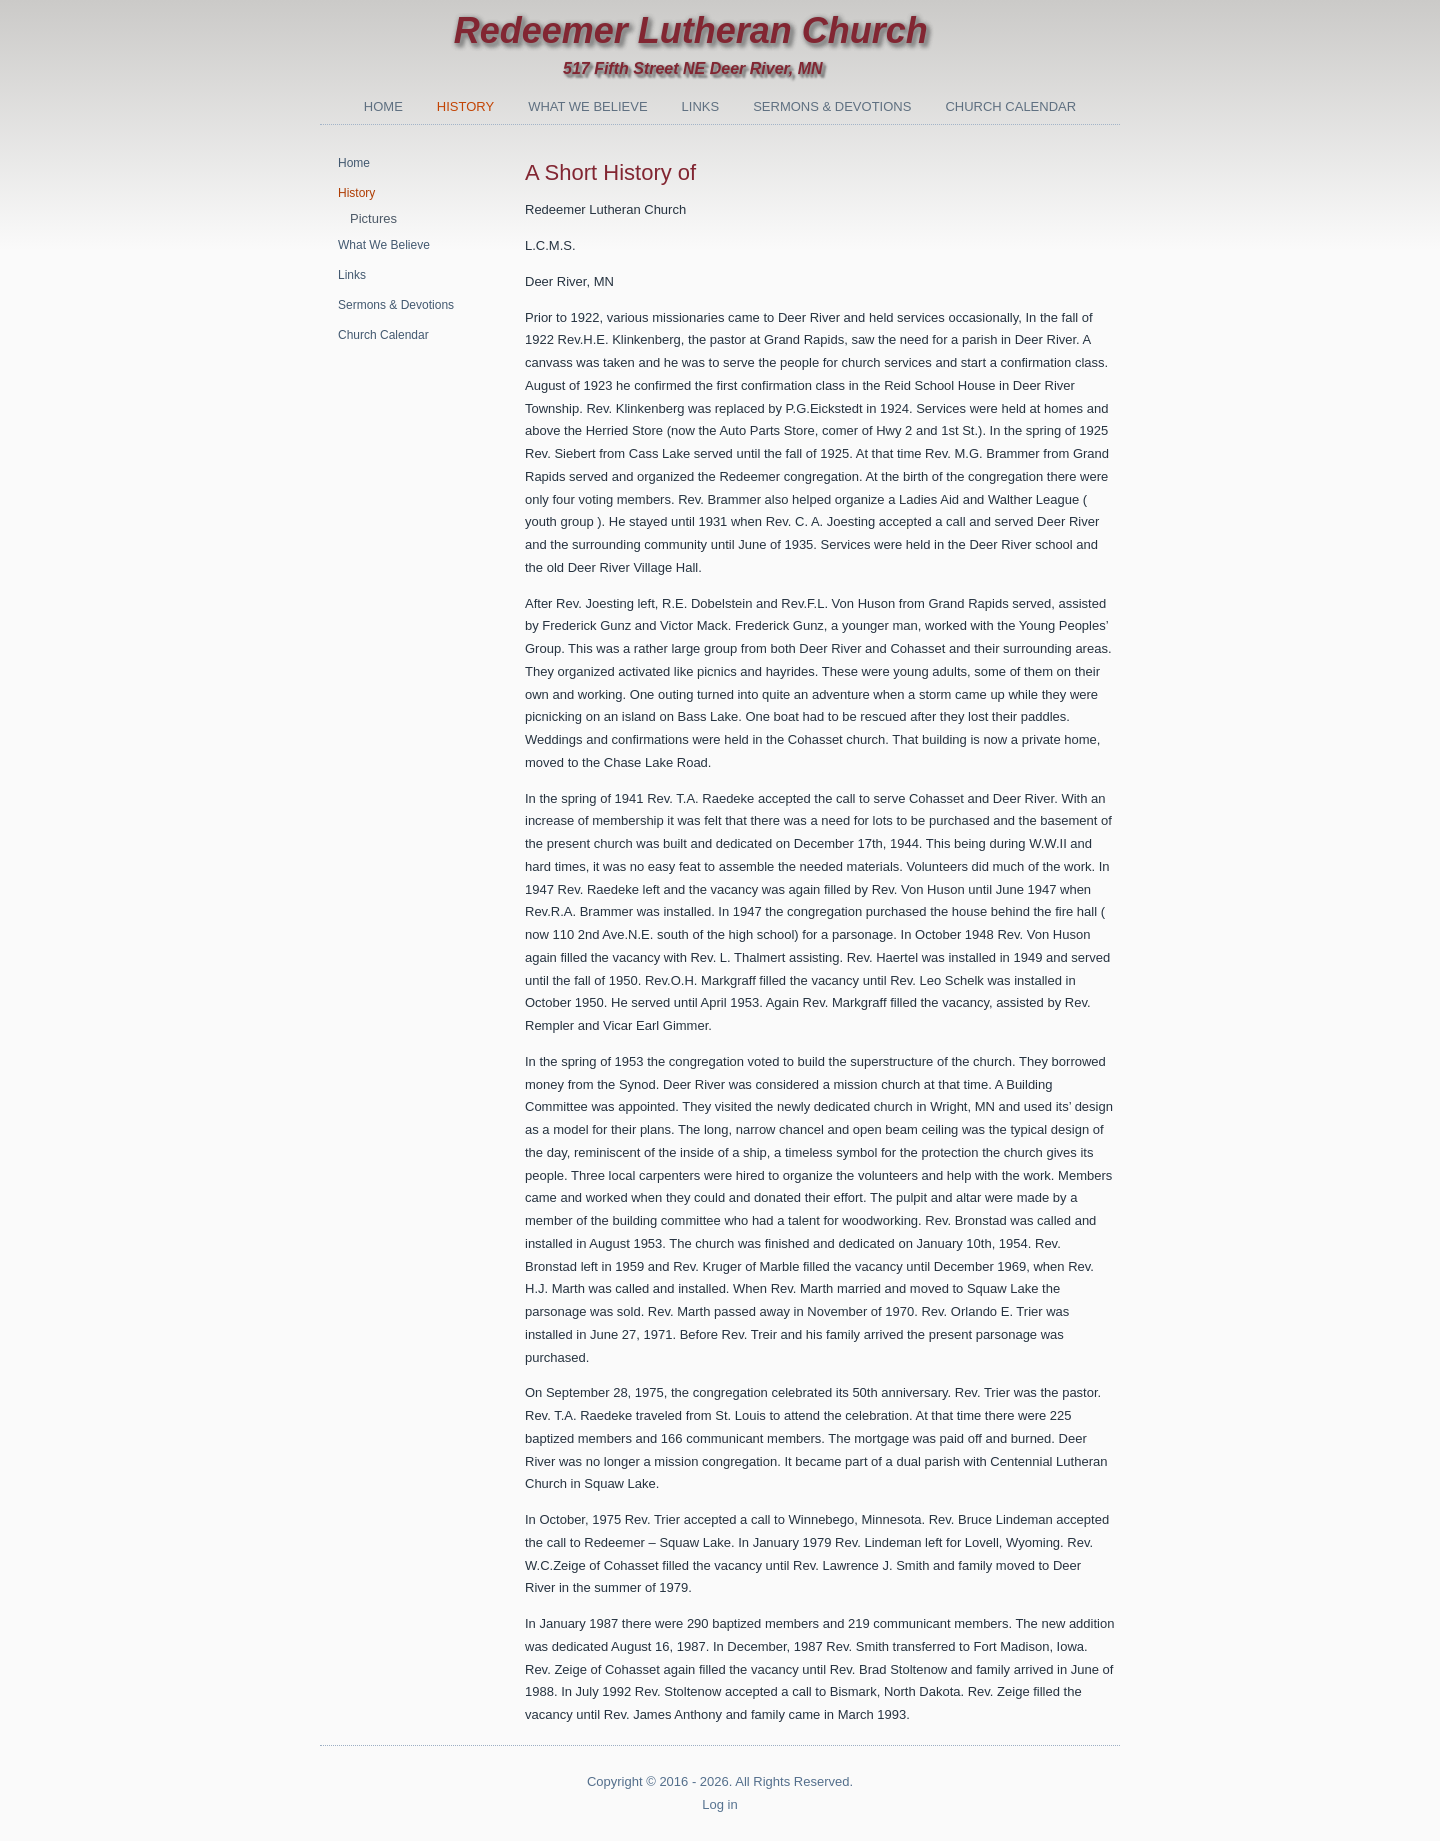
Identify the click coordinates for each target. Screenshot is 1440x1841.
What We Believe (587, 106)
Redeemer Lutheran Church (691, 30)
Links (701, 106)
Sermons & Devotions (832, 106)
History (465, 106)
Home (383, 106)
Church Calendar (1010, 106)
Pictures (373, 218)
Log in (719, 1804)
